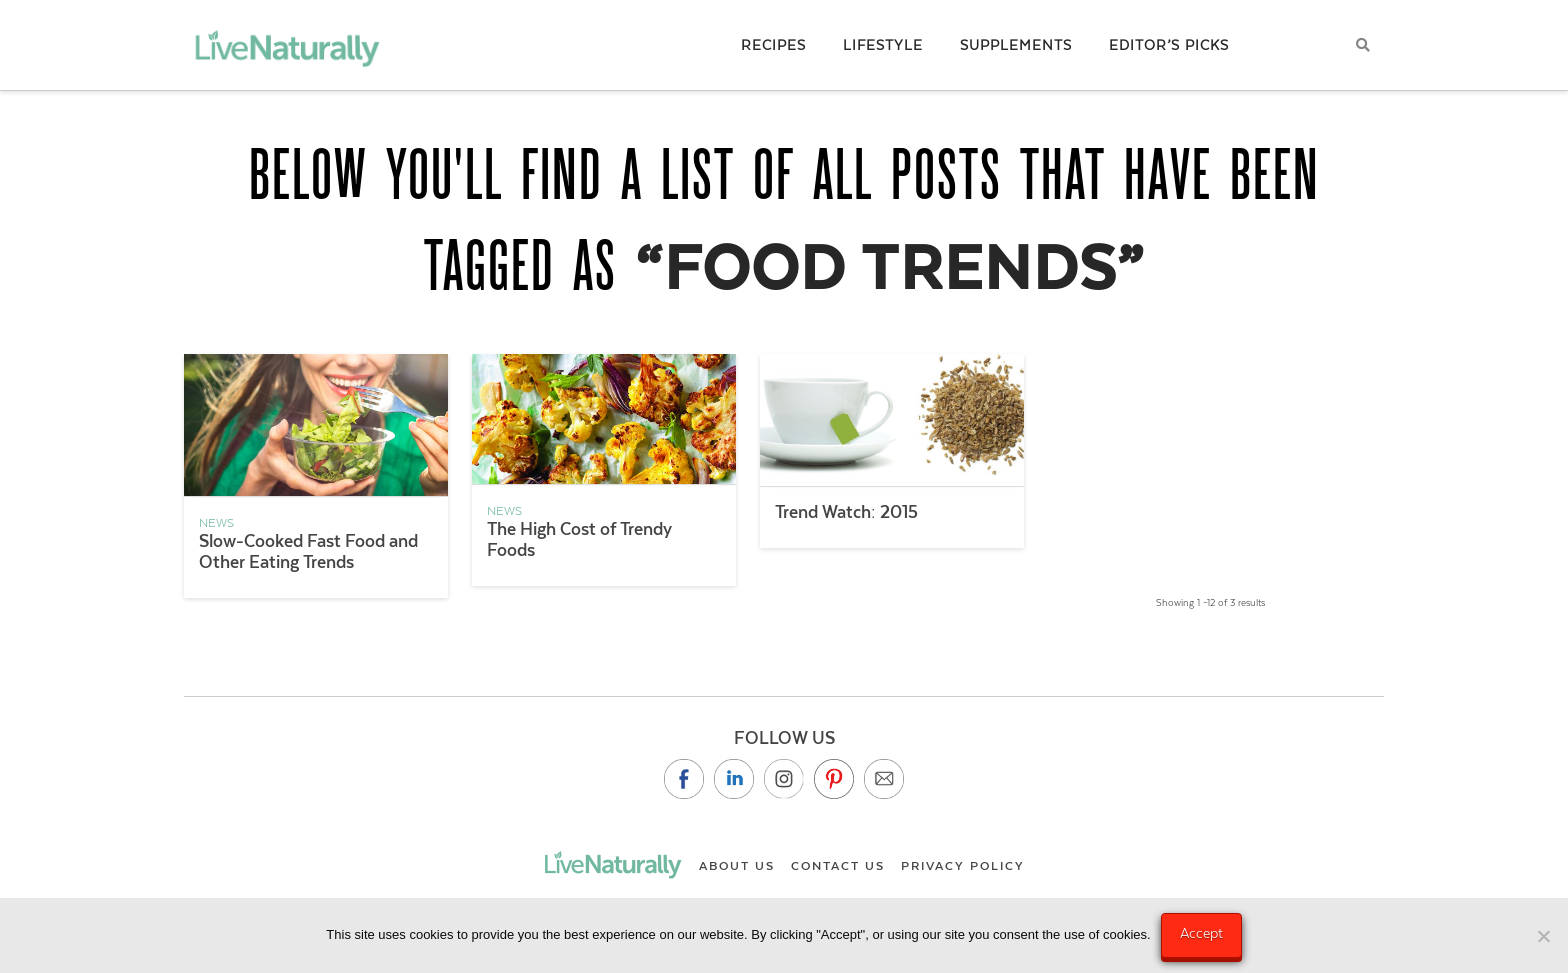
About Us (737, 866)
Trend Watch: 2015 (846, 512)
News (216, 523)
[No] (1543, 936)
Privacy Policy (963, 866)
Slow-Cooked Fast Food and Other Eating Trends (308, 551)
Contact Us (838, 866)
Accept (1201, 933)
